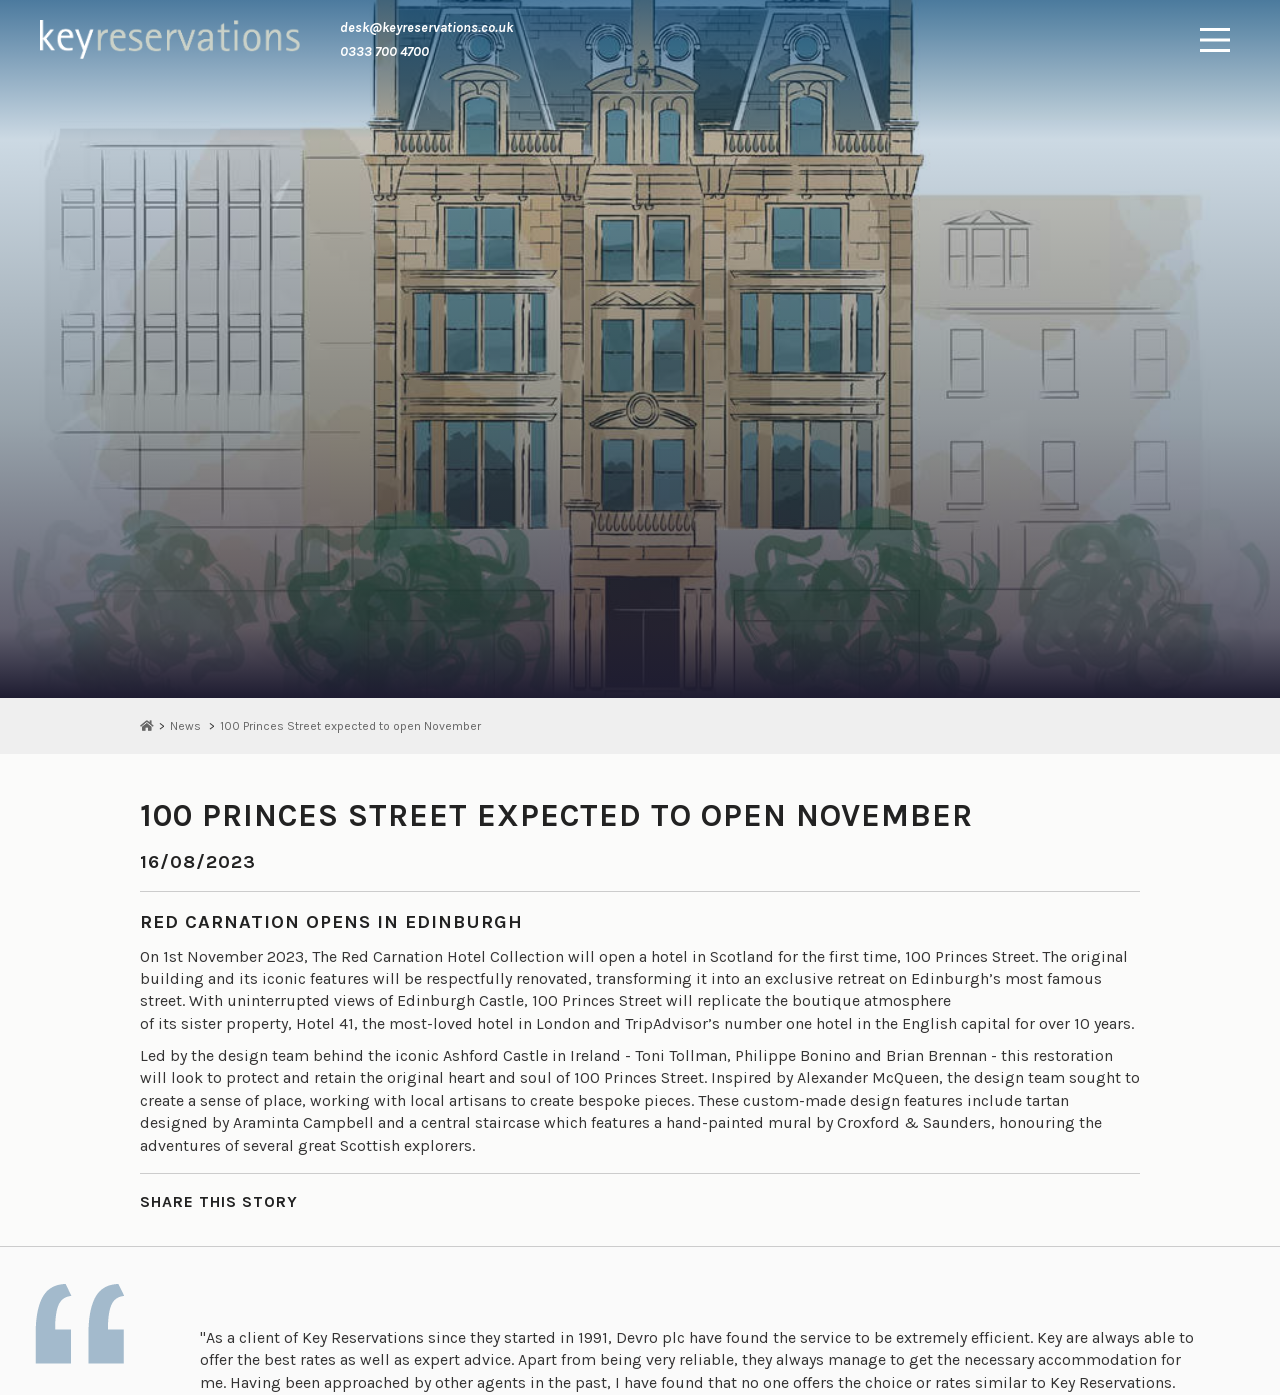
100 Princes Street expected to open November (350, 726)
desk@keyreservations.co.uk (426, 27)
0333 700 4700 (384, 51)
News (185, 726)
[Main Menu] (1215, 40)
